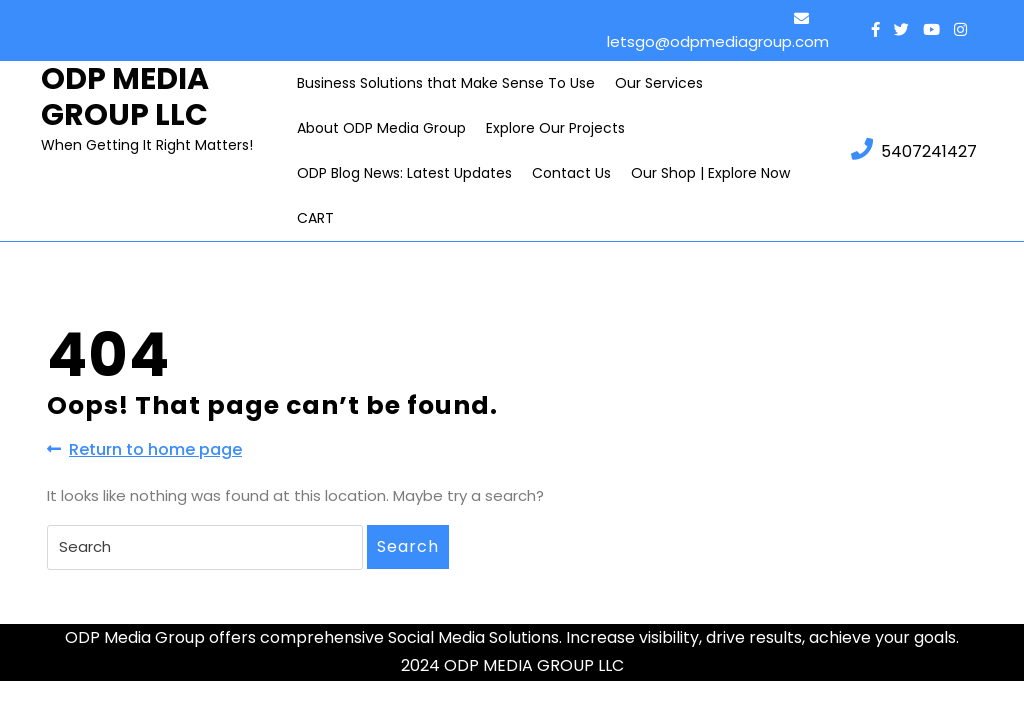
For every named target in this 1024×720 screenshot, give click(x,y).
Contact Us (571, 173)
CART (315, 218)
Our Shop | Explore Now (710, 173)
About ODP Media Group (381, 128)
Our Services (659, 83)
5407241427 (914, 150)
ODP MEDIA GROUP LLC (125, 97)
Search (408, 546)
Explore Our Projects (555, 128)
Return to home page (144, 449)
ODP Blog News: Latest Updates (404, 173)
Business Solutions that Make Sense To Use (446, 83)
